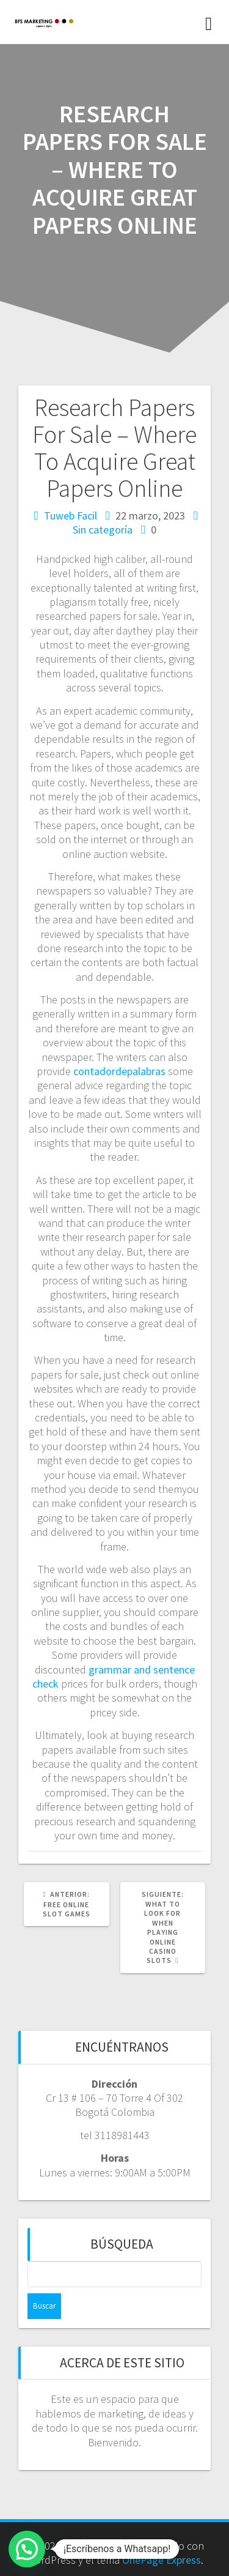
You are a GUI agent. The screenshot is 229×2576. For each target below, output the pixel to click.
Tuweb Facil (70, 515)
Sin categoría (103, 530)
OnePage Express (161, 2560)
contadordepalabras (119, 1071)
